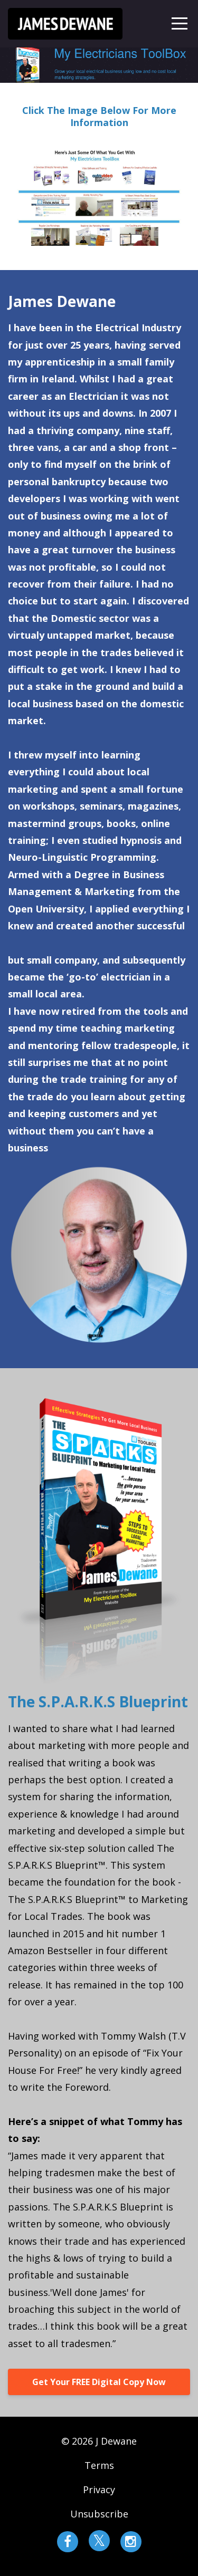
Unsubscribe (99, 2513)
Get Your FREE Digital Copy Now (99, 2382)
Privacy (99, 2489)
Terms (99, 2465)
